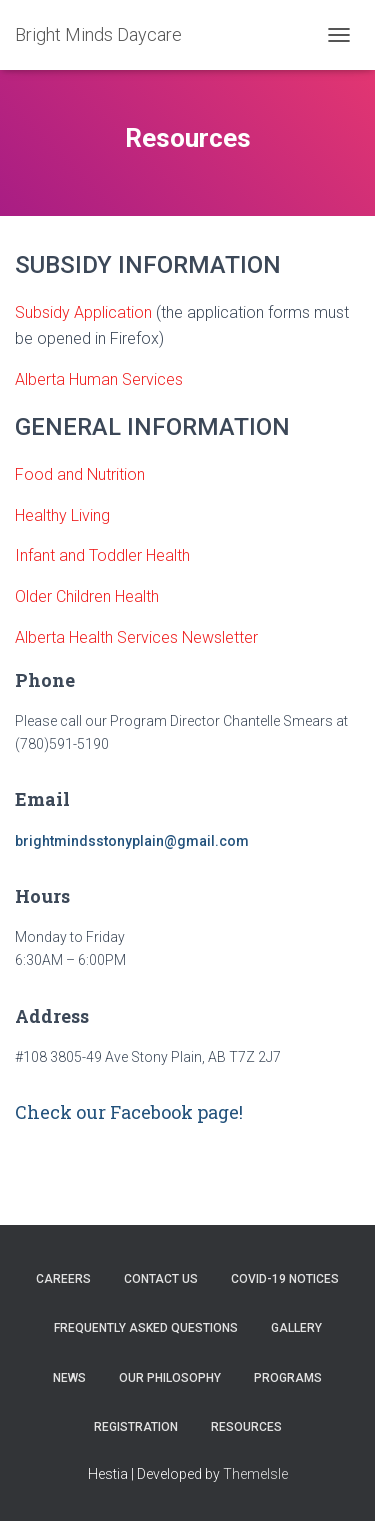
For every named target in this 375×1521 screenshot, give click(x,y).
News (69, 1378)
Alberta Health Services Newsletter (138, 637)
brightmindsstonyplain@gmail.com (132, 841)
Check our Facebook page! (129, 1112)
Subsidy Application (83, 312)
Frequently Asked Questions (146, 1328)
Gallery (296, 1328)
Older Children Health (89, 596)
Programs (288, 1378)
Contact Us (161, 1279)
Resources (246, 1427)
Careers (63, 1279)
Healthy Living (62, 515)
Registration (136, 1427)
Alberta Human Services (99, 379)
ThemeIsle (255, 1474)
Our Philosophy (170, 1378)
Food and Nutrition (80, 474)
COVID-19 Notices (285, 1279)
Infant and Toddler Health (104, 555)
